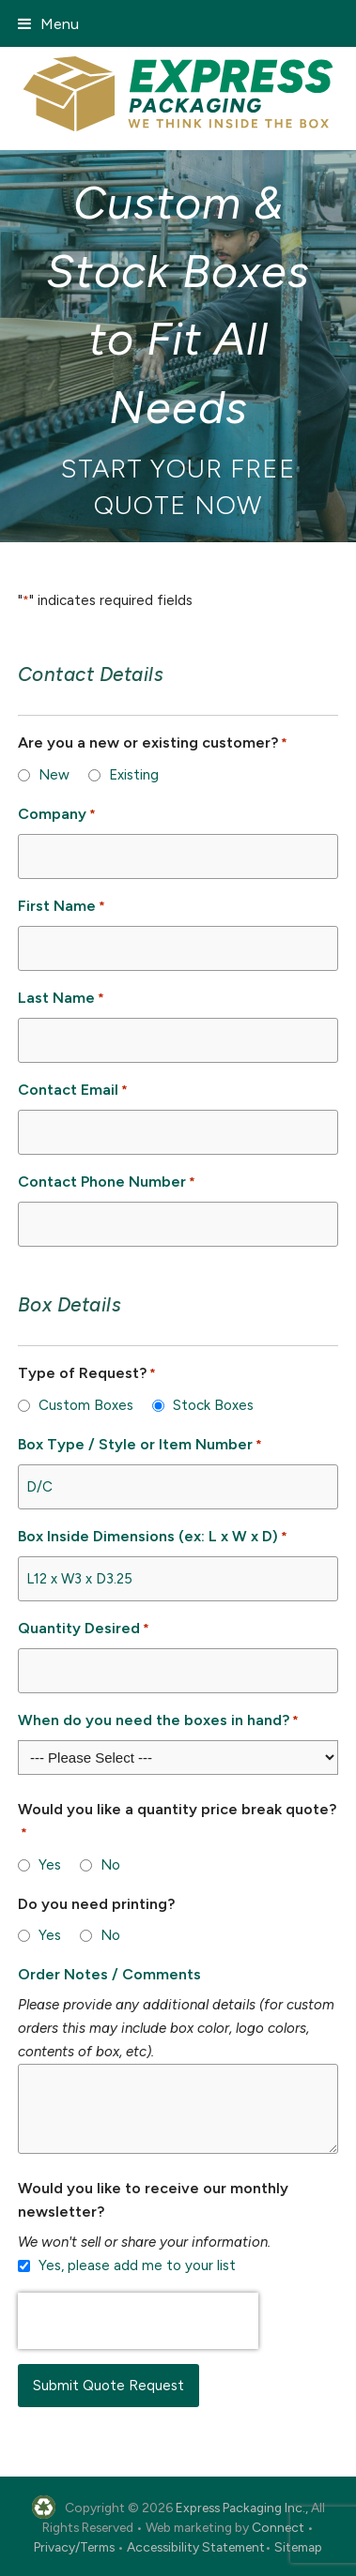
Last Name (61, 998)
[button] (48, 24)
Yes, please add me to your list (137, 2265)
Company (57, 814)
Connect (278, 2527)
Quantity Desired (83, 1629)
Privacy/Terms (74, 2546)
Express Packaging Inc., (242, 2507)
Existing (134, 774)
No (110, 1864)
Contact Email (73, 1090)
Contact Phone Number (106, 1182)
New (54, 774)
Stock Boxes (213, 1405)
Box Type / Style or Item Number (140, 1445)
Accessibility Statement (196, 2546)
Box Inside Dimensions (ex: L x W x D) (152, 1537)
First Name (61, 906)
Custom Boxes (86, 1405)
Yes (50, 1864)
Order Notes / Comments (109, 1974)
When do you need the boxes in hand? (158, 1721)
